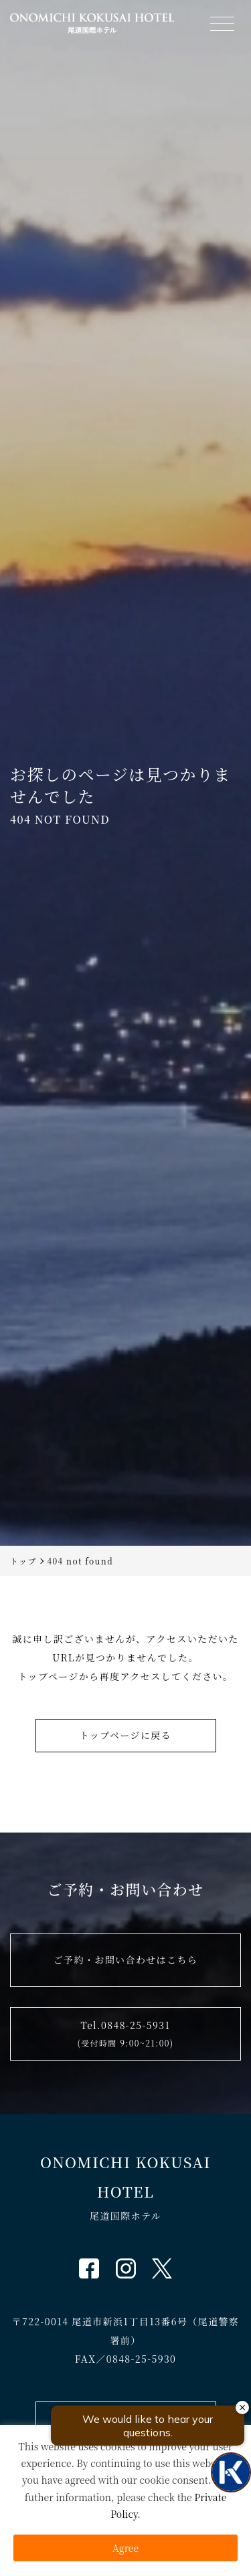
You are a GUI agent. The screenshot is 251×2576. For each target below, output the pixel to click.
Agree (125, 2548)
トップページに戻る (125, 1735)
